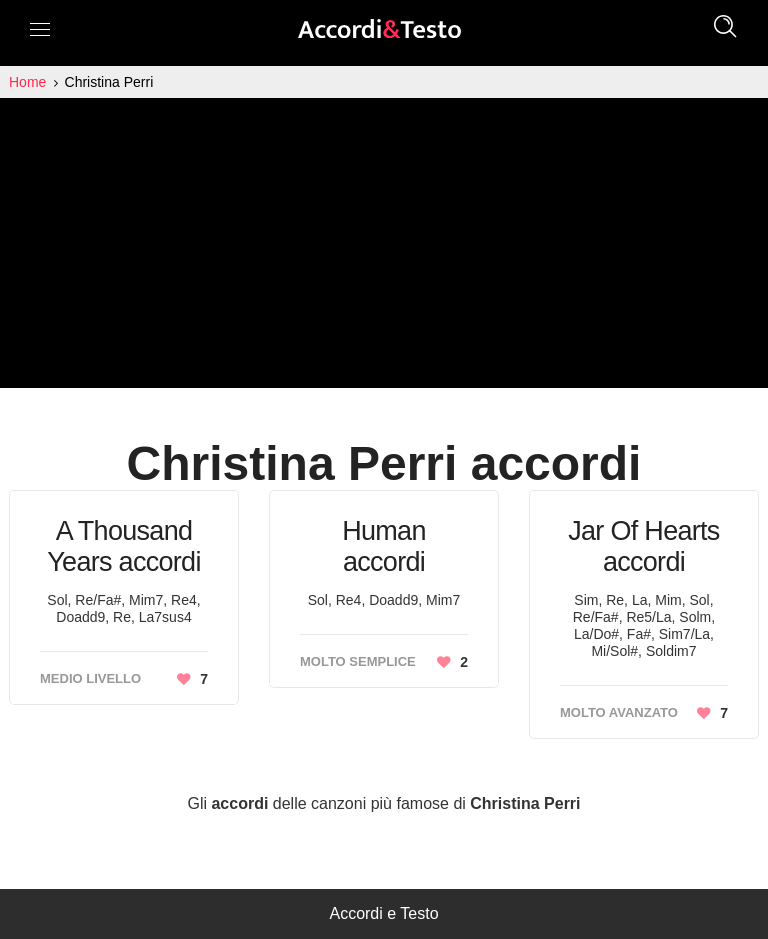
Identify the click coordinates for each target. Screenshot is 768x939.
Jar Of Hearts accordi (643, 546)
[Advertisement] (384, 248)
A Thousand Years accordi (124, 546)
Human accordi (384, 546)
